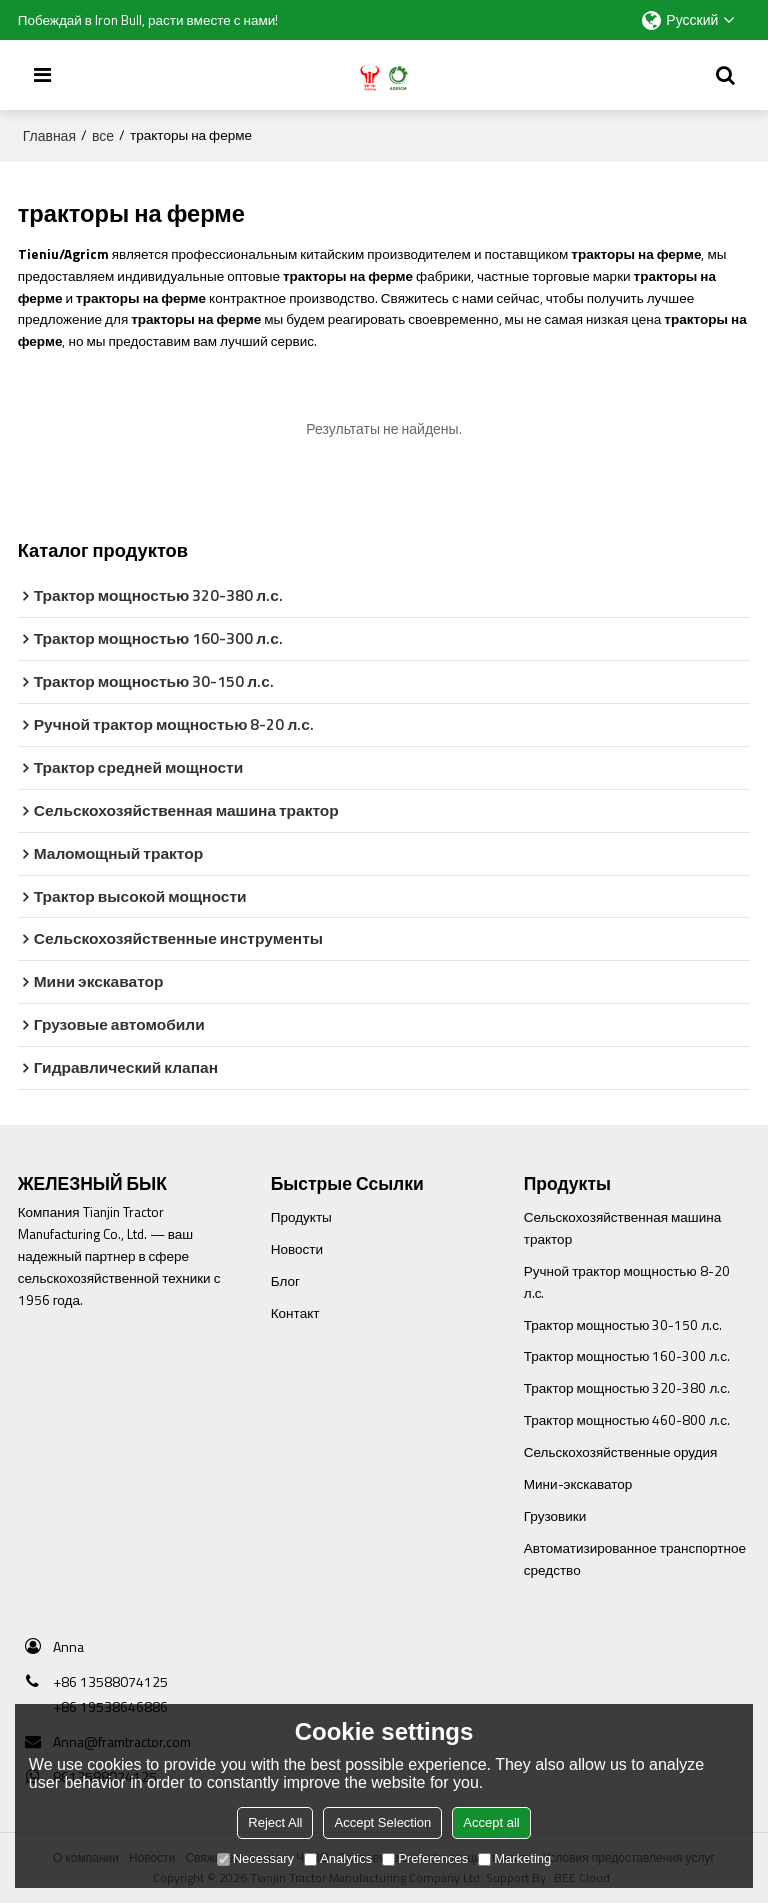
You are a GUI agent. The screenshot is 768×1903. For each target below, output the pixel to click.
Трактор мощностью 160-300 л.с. (627, 1356)
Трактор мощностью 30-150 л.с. (623, 1325)
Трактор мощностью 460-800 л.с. (627, 1420)
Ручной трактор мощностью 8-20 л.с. (627, 1282)
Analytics (338, 1858)
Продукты (301, 1217)
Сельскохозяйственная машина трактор (622, 1228)
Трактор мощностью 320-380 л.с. (627, 1388)
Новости (297, 1249)
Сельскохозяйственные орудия (621, 1452)
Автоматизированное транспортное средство (635, 1559)
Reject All (275, 1822)
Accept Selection (382, 1822)
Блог (285, 1281)
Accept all (491, 1822)
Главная (49, 136)
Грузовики (555, 1516)
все (103, 136)
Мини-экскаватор (578, 1484)
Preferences (425, 1858)
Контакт (295, 1313)
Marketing (514, 1858)
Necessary (255, 1858)
